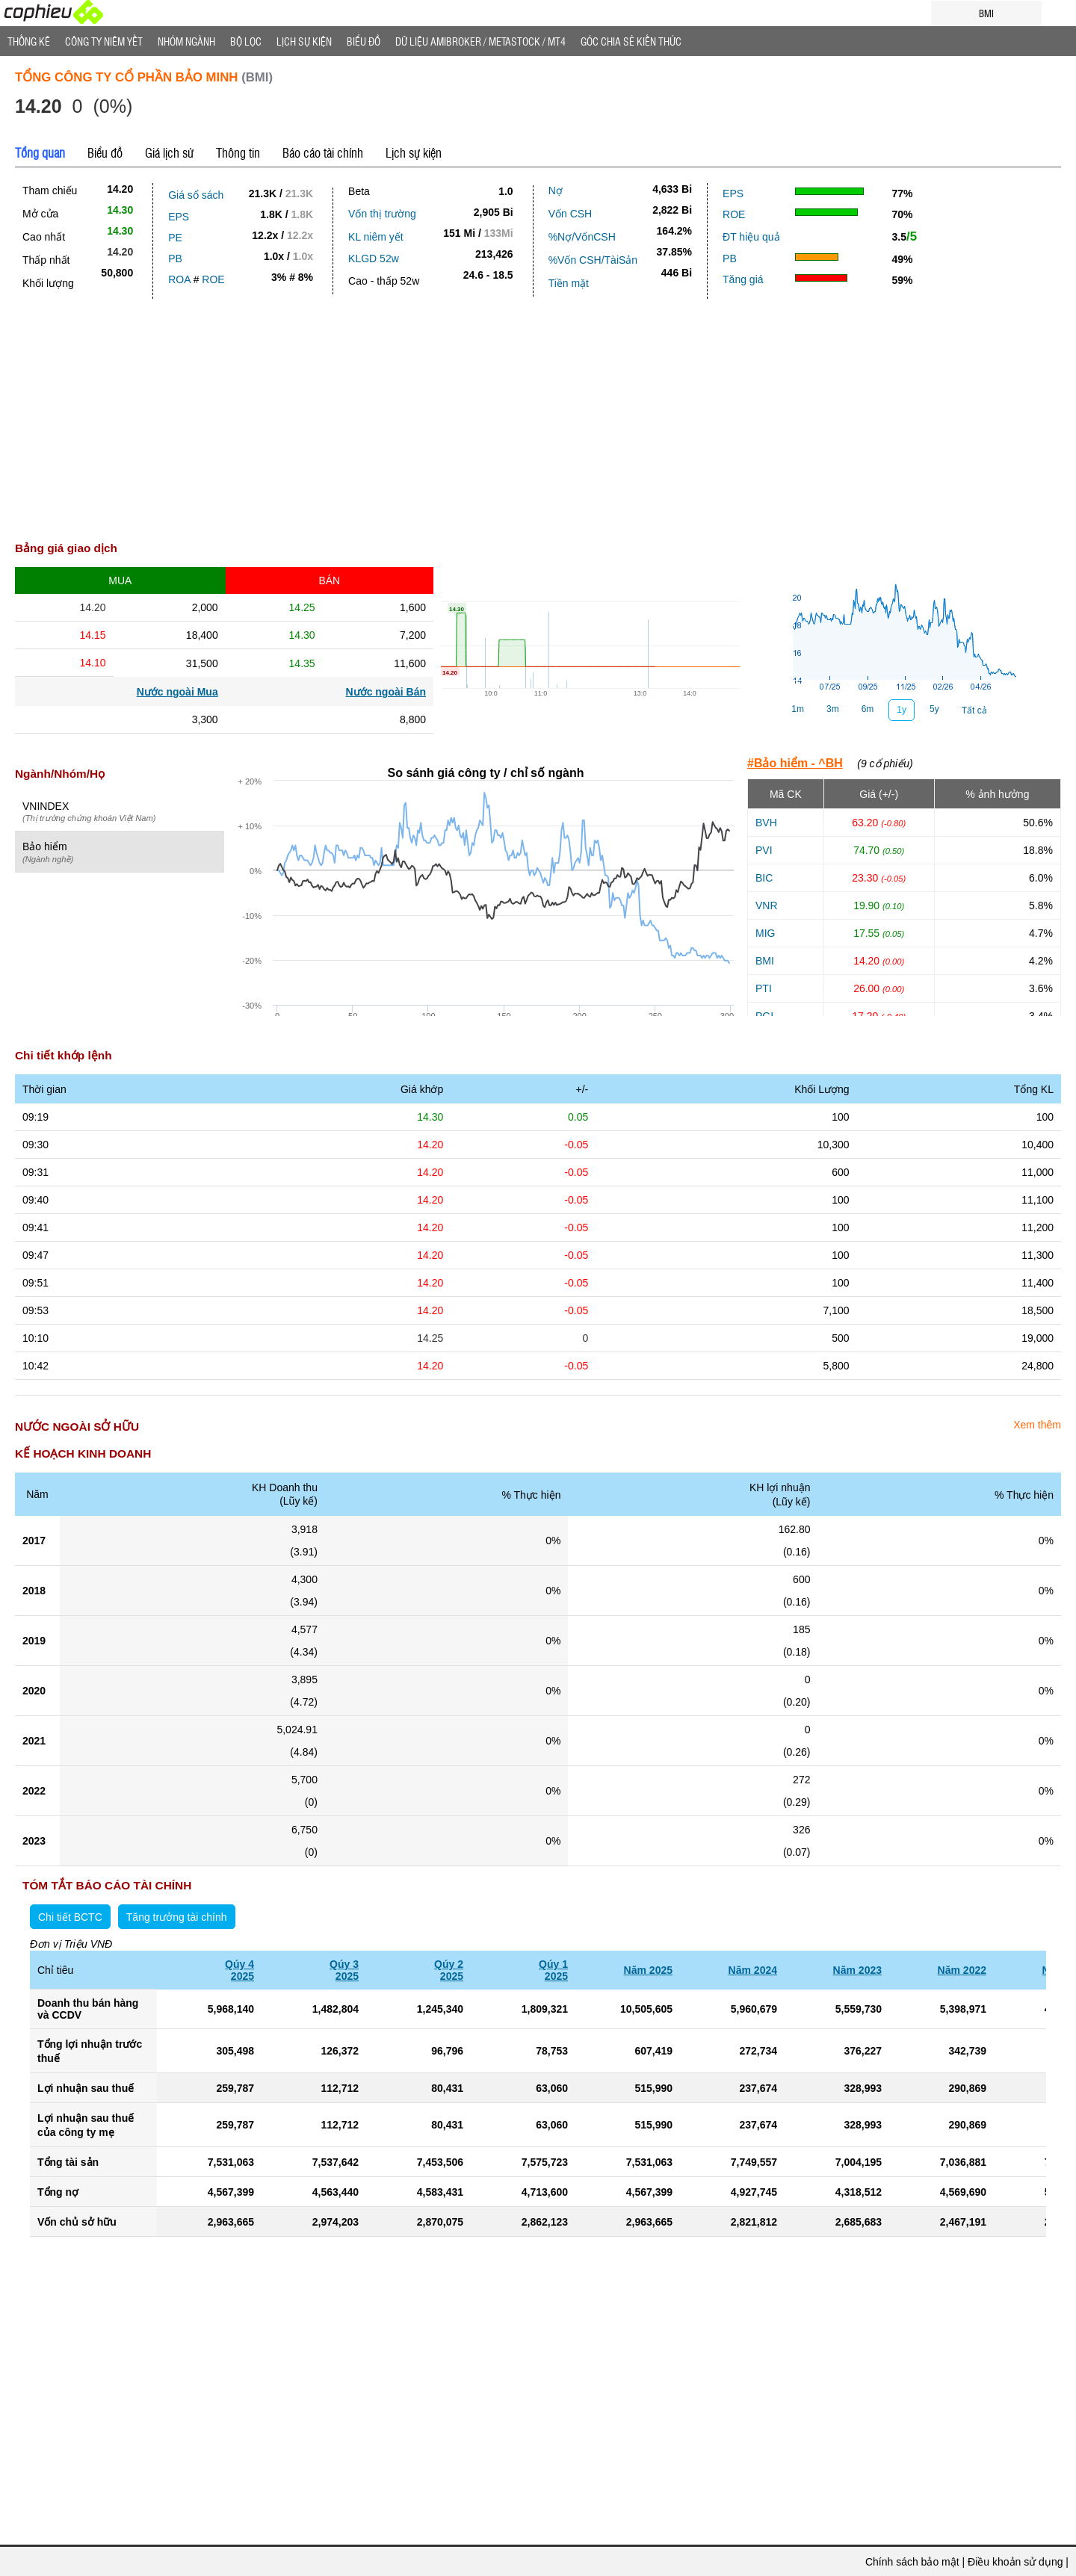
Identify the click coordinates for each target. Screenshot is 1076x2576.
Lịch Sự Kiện (304, 41)
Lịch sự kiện (414, 152)
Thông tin (238, 152)
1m (797, 709)
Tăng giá (743, 279)
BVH (766, 823)
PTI (763, 988)
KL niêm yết (376, 237)
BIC (764, 878)
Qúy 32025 (344, 1970)
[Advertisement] (538, 424)
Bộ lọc (246, 41)
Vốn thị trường (382, 214)
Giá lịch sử (169, 152)
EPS (178, 217)
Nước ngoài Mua (177, 692)
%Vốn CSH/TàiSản (592, 260)
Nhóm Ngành (186, 41)
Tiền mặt (568, 283)
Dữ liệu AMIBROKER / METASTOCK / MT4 (480, 41)
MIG (765, 933)
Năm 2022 (962, 1970)
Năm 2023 (857, 1970)
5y (934, 709)
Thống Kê (28, 41)
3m (832, 709)
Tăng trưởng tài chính (176, 1917)
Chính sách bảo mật (912, 2562)
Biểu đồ (363, 41)
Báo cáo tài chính (322, 152)
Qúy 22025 (448, 1970)
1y (901, 710)
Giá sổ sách (195, 195)
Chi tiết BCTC (70, 1917)
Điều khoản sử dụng (1015, 2562)
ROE (213, 279)
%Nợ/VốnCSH (582, 237)
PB (175, 258)
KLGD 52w (373, 258)
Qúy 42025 (239, 1970)
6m (868, 709)
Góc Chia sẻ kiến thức (631, 41)
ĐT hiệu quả (751, 237)
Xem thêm (1037, 1425)
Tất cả (974, 710)
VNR (766, 905)
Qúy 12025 (553, 1970)
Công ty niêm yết (104, 41)
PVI (764, 850)
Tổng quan (40, 152)
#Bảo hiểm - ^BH (795, 763)
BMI (764, 961)
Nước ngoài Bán (386, 692)
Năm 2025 (648, 1970)
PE (175, 238)
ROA (179, 279)
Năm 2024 (753, 1970)
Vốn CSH (570, 214)
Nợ (555, 190)
